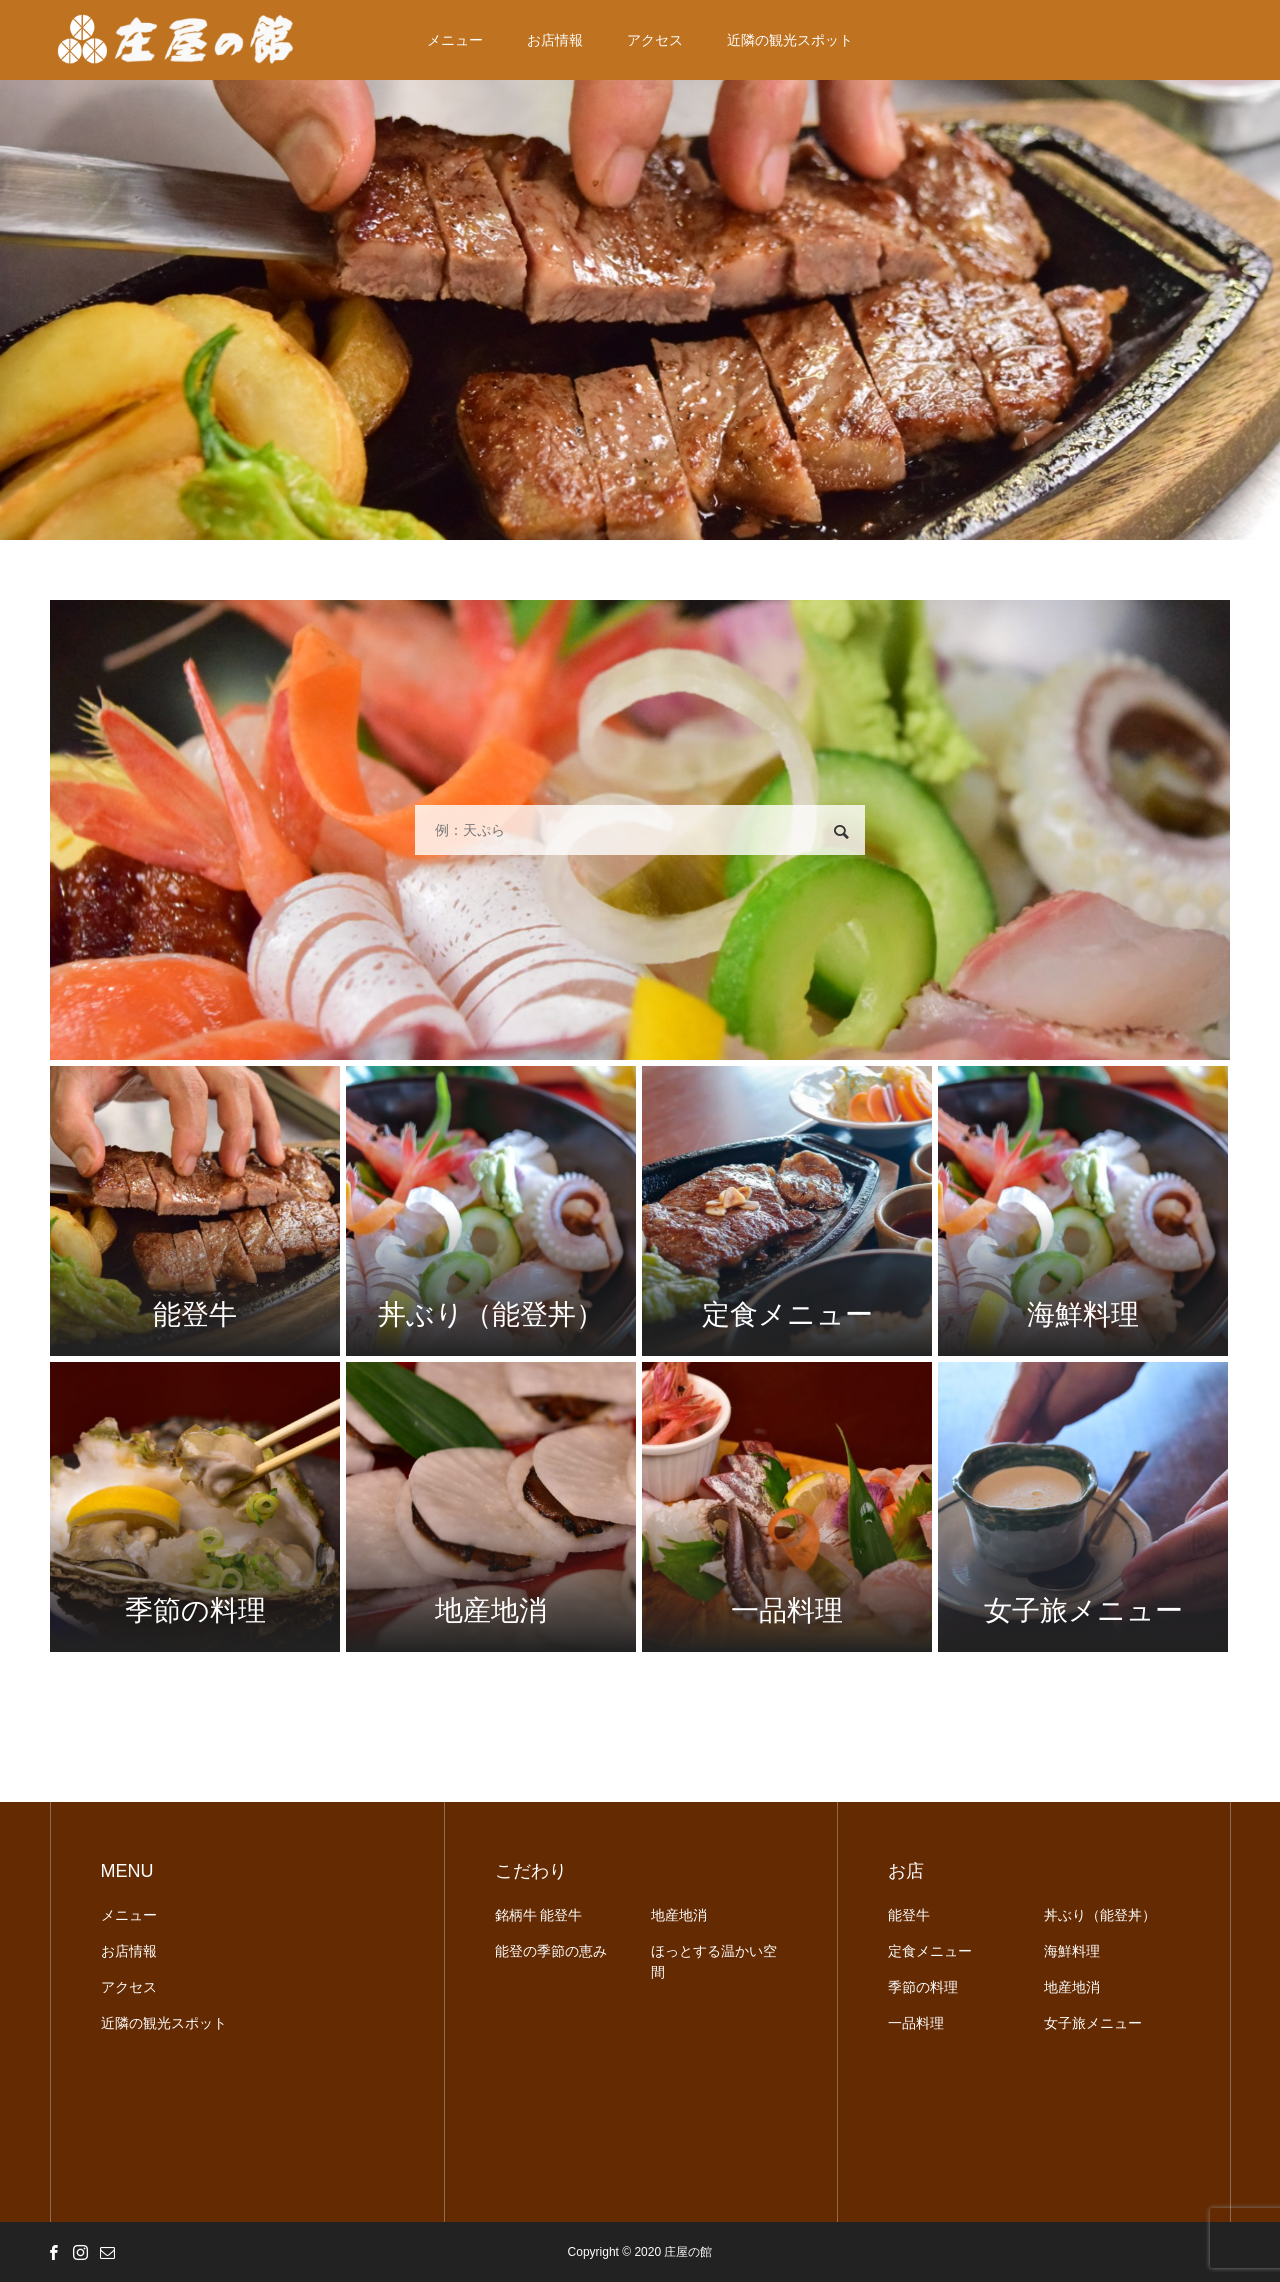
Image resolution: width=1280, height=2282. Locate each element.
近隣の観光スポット (790, 40)
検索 (841, 832)
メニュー (455, 40)
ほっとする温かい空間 (714, 1961)
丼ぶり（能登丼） (1100, 1915)
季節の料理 (923, 1987)
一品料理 (916, 2023)
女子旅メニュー (1093, 2023)
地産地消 (679, 1915)
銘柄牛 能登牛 (539, 1915)
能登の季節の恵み (551, 1951)
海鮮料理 (1072, 1951)
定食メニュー (930, 1951)
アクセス (655, 40)
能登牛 (909, 1915)
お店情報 (555, 40)
